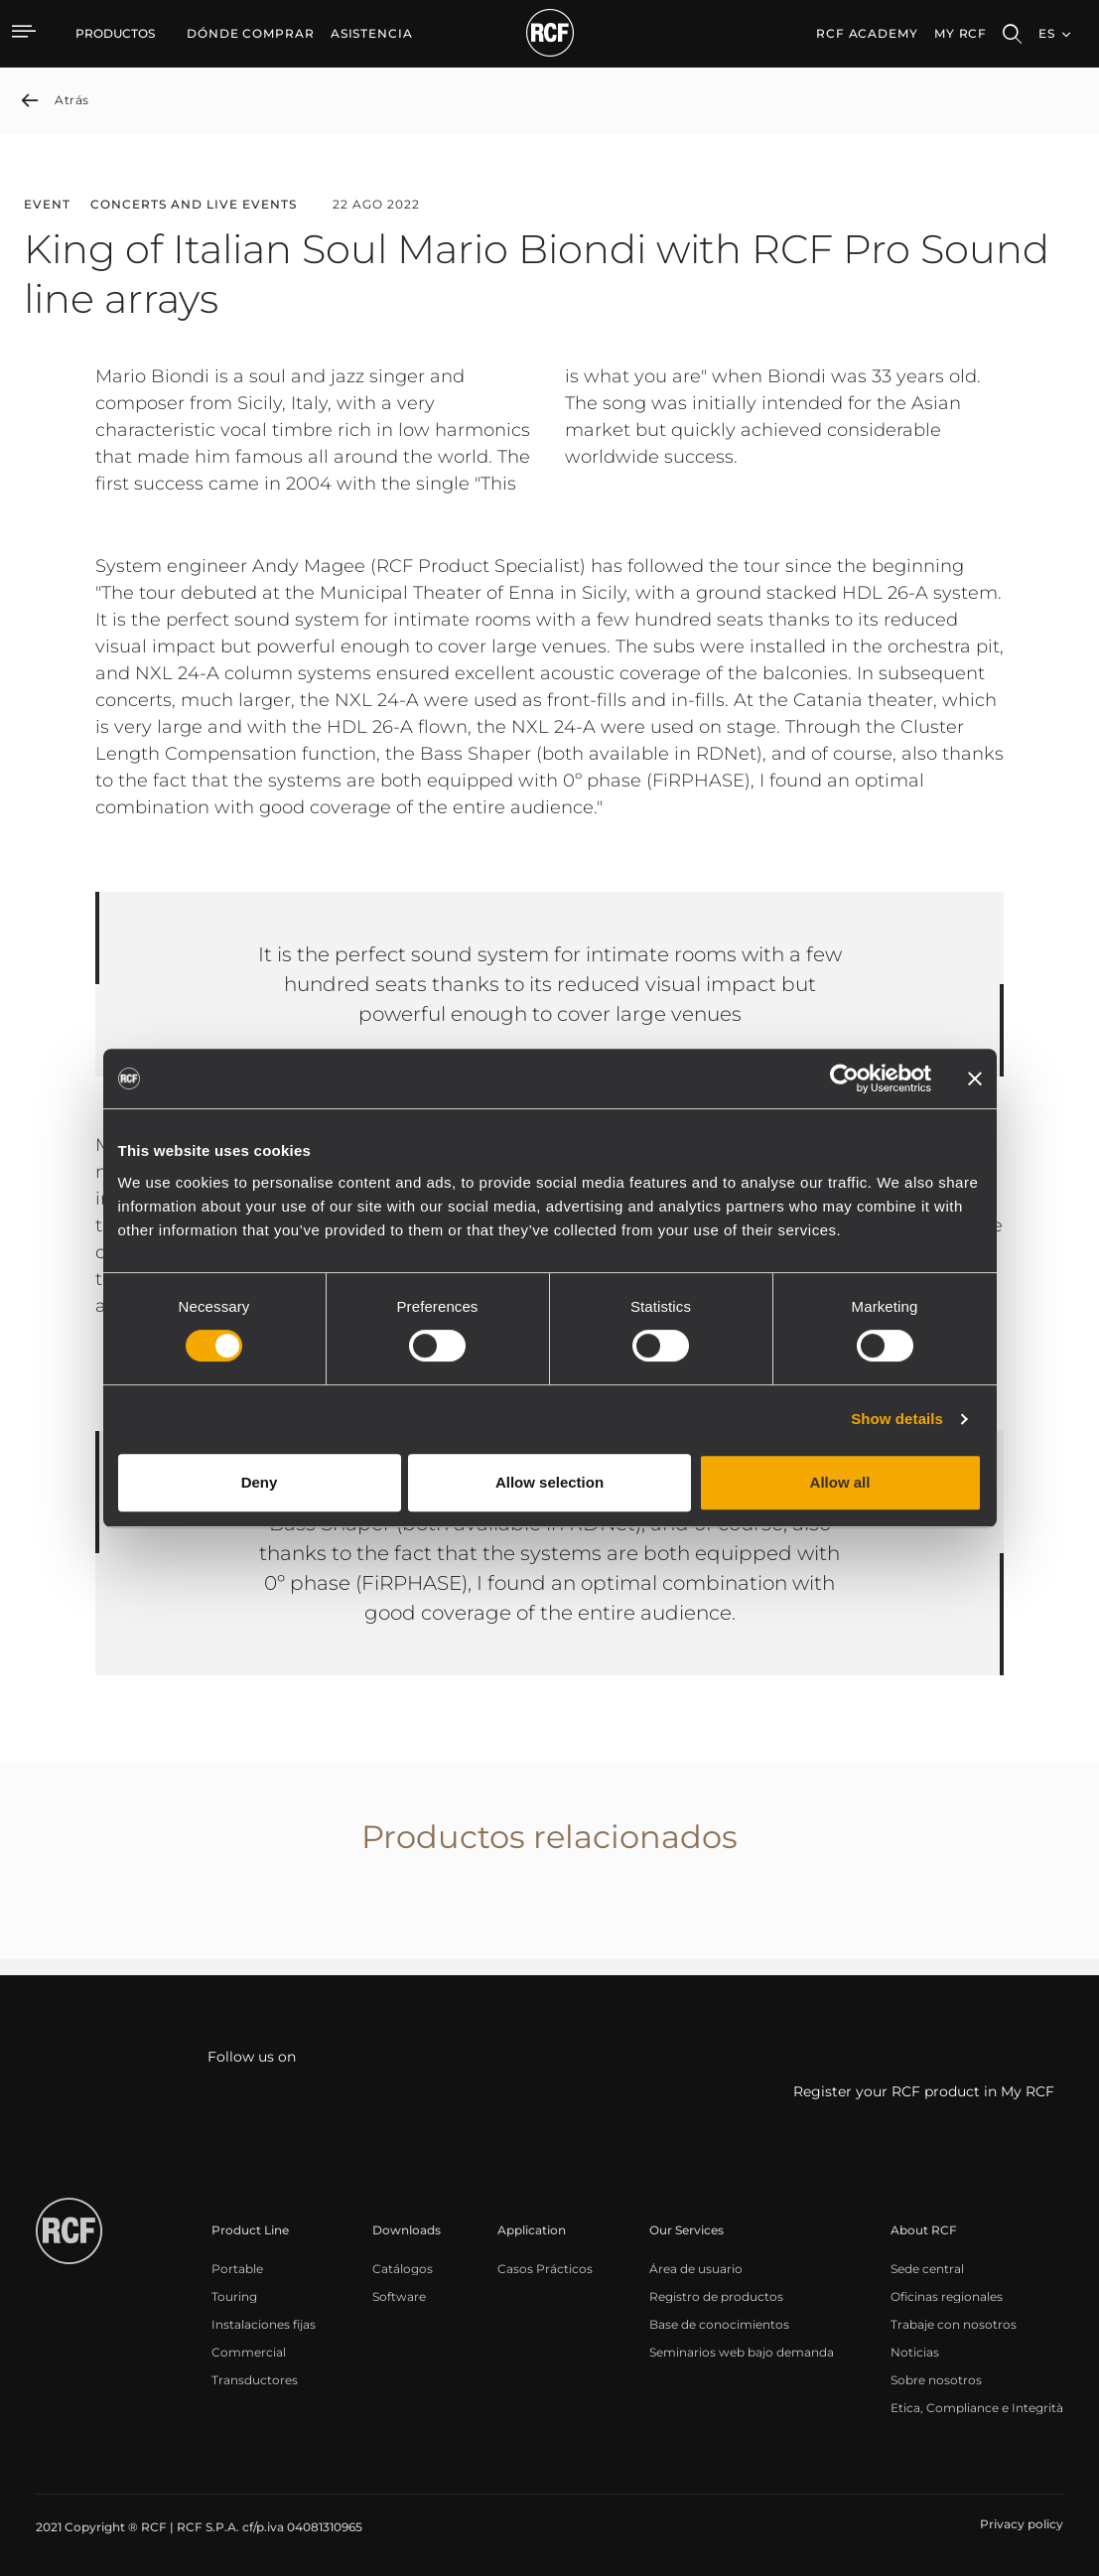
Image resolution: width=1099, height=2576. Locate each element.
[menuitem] (251, 34)
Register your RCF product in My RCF (923, 2091)
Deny (259, 1482)
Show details (897, 1418)
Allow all (840, 1482)
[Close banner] (975, 1078)
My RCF (960, 33)
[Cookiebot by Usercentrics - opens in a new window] (844, 1078)
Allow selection (549, 1482)
